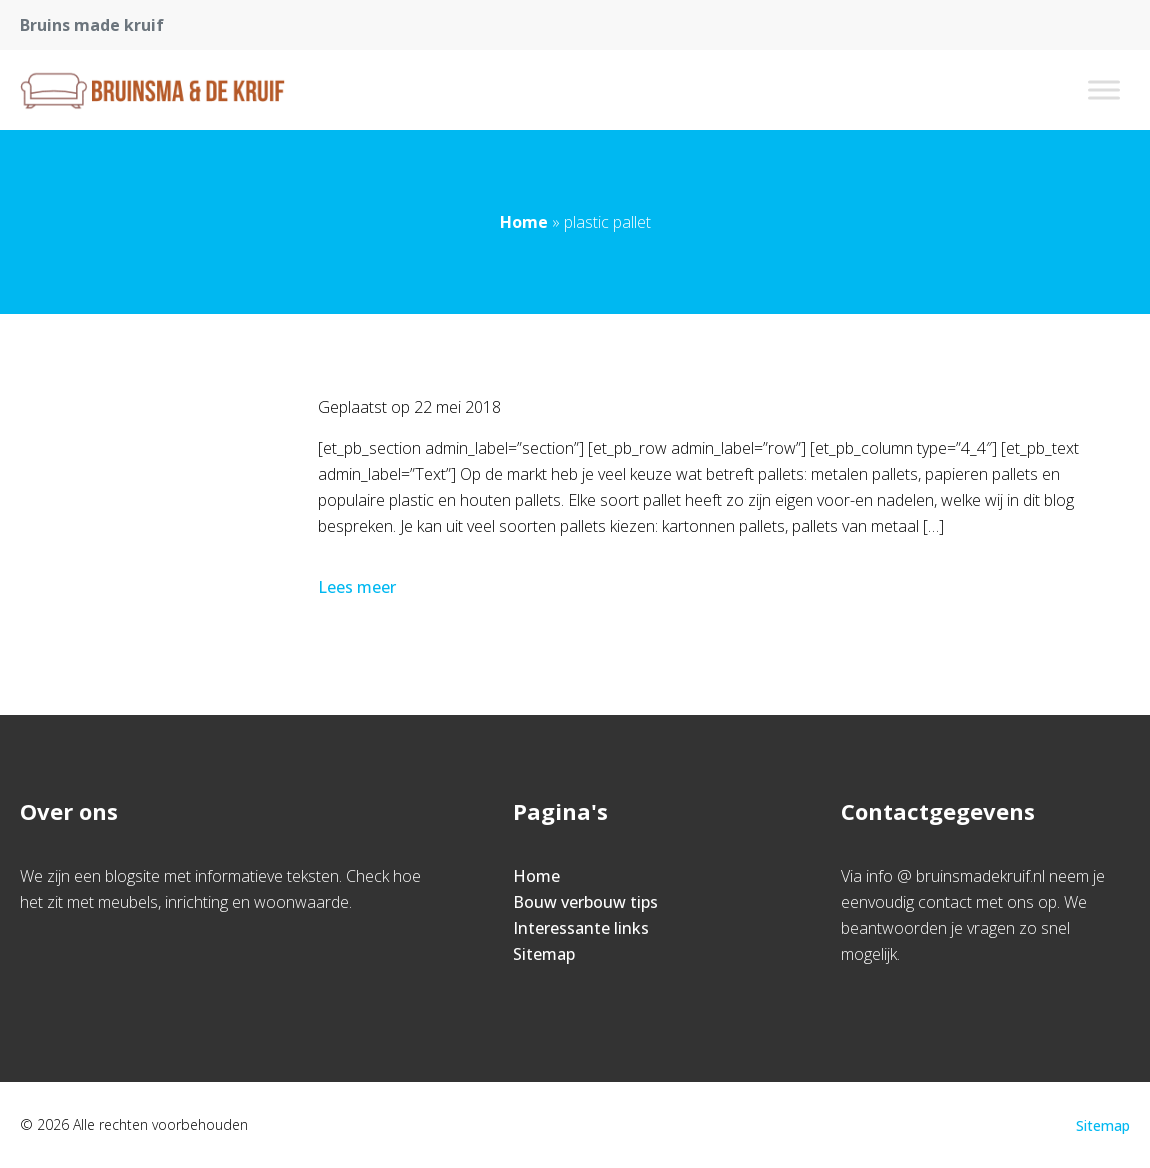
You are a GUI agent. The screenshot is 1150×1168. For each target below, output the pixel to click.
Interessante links (581, 928)
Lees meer (359, 587)
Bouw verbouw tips (585, 902)
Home (524, 222)
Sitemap (544, 954)
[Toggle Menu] (1104, 89)
